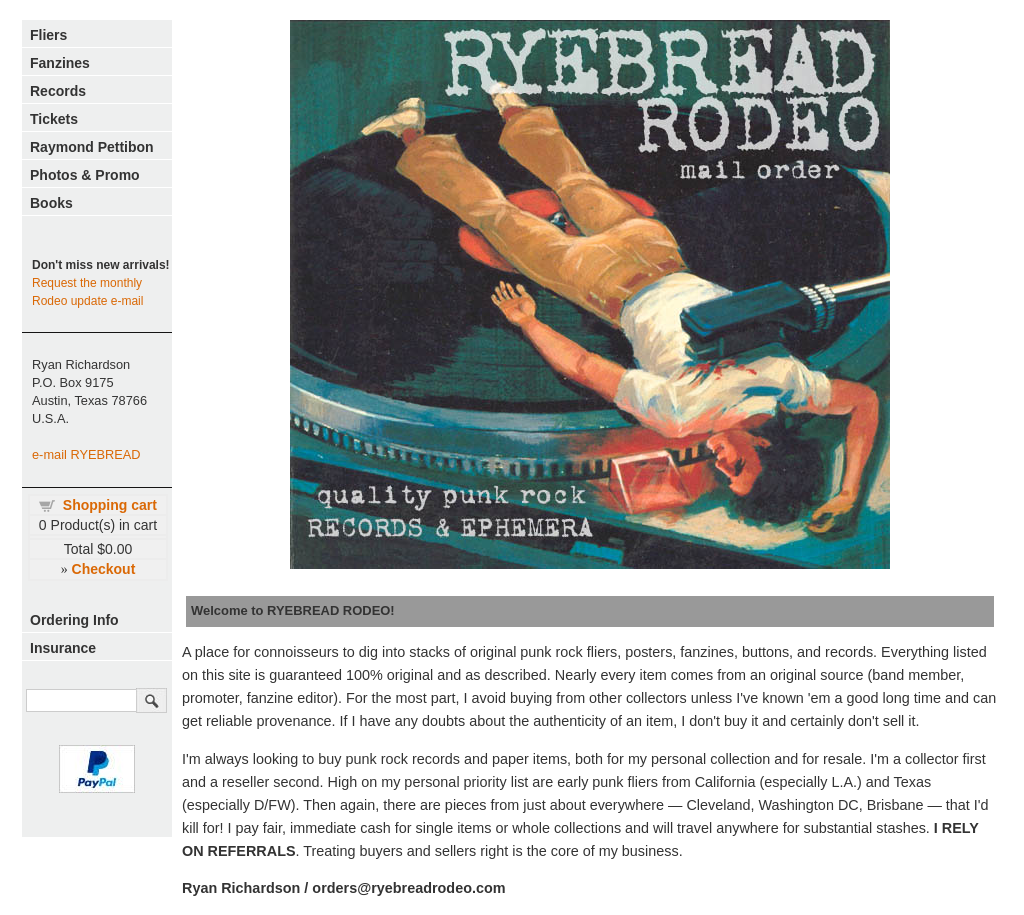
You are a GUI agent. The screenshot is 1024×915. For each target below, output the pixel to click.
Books (51, 203)
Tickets (54, 119)
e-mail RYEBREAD (86, 454)
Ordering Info (74, 620)
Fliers (48, 35)
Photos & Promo (85, 175)
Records (58, 91)
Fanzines (60, 63)
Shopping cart (110, 505)
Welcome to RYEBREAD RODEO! (293, 610)
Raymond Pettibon (92, 147)
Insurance (63, 648)
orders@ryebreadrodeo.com (408, 888)
